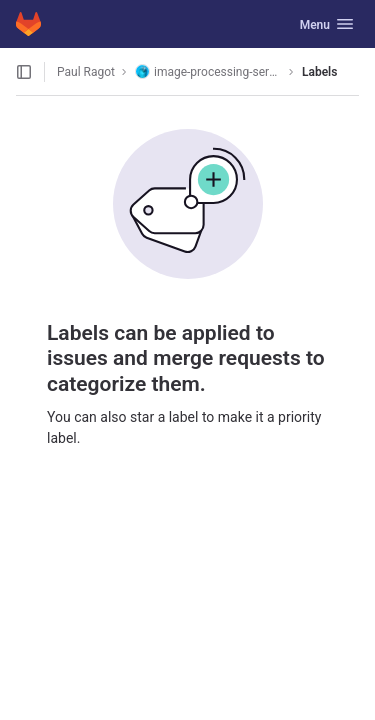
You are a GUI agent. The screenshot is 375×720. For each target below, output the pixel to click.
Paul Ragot (86, 72)
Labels (319, 72)
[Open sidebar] (24, 72)
